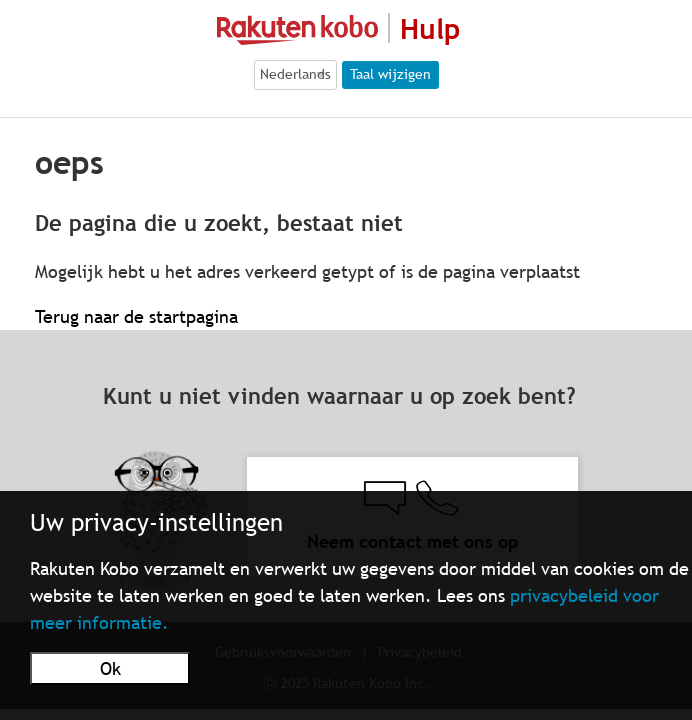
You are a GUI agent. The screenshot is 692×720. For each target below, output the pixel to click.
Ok (110, 668)
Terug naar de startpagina (136, 316)
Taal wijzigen (390, 74)
